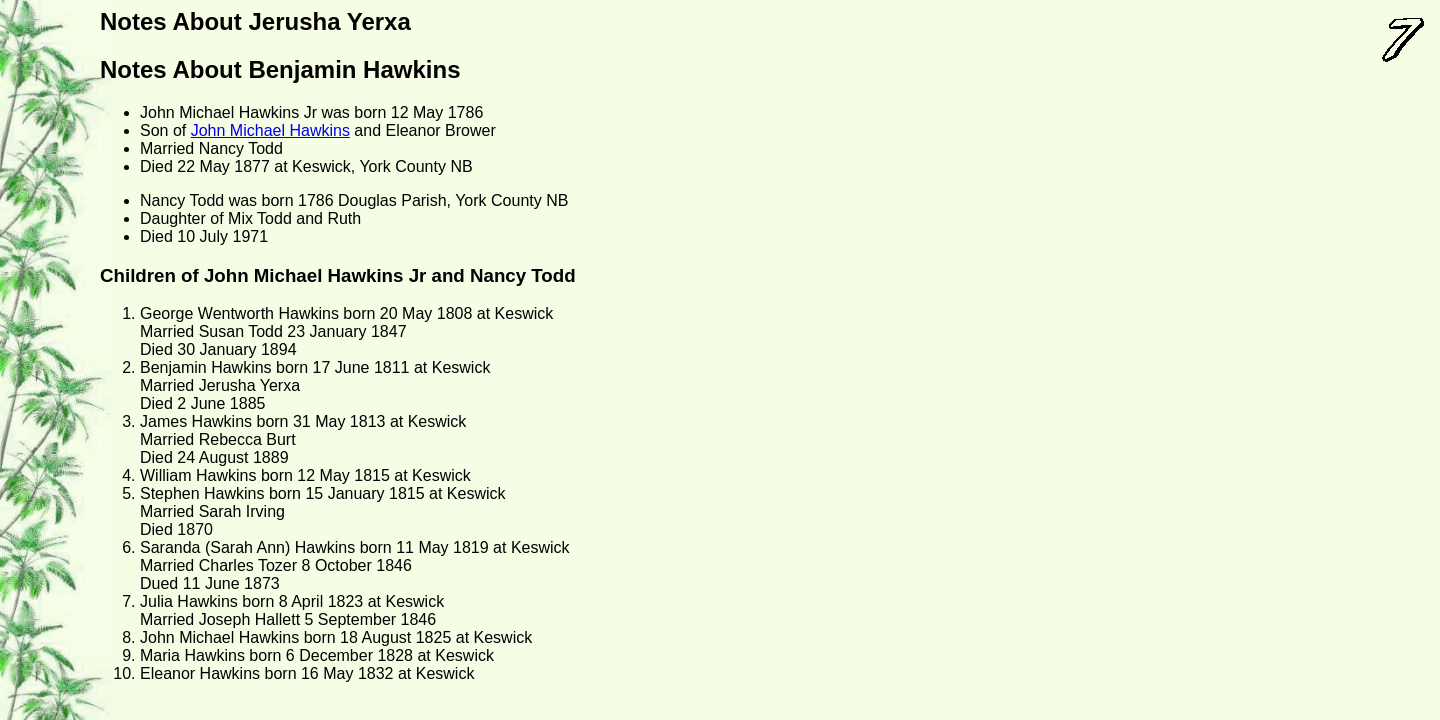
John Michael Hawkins (270, 130)
